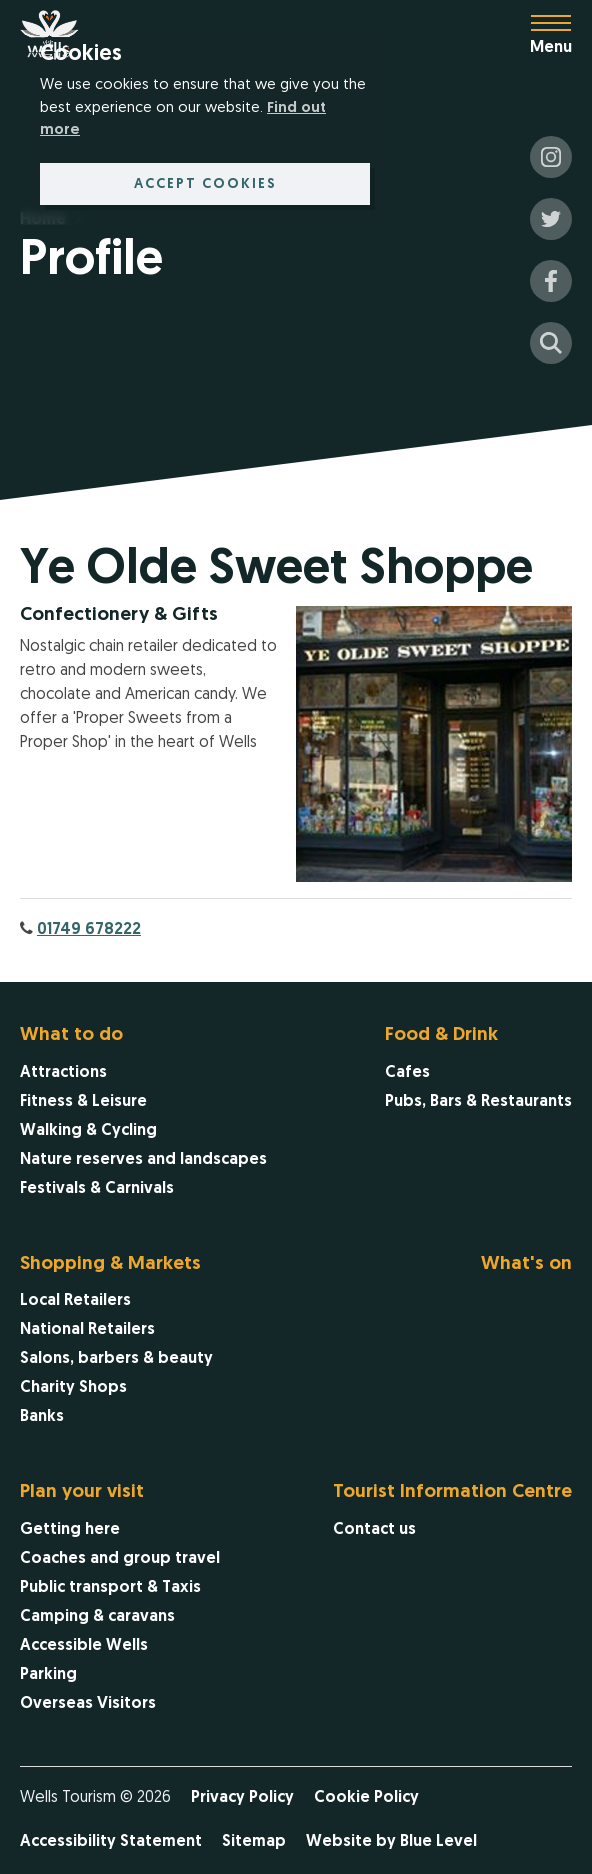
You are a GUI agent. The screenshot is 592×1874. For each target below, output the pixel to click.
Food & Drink (441, 1035)
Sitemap (254, 1842)
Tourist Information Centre (452, 1492)
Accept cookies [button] (205, 184)
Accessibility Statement (111, 1842)
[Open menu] (561, 35)
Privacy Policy (242, 1798)
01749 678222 (89, 930)
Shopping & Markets (110, 1264)
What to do (71, 1035)
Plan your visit (82, 1492)
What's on (526, 1264)
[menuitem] (143, 1114)
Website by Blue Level (391, 1842)
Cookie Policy (366, 1798)
